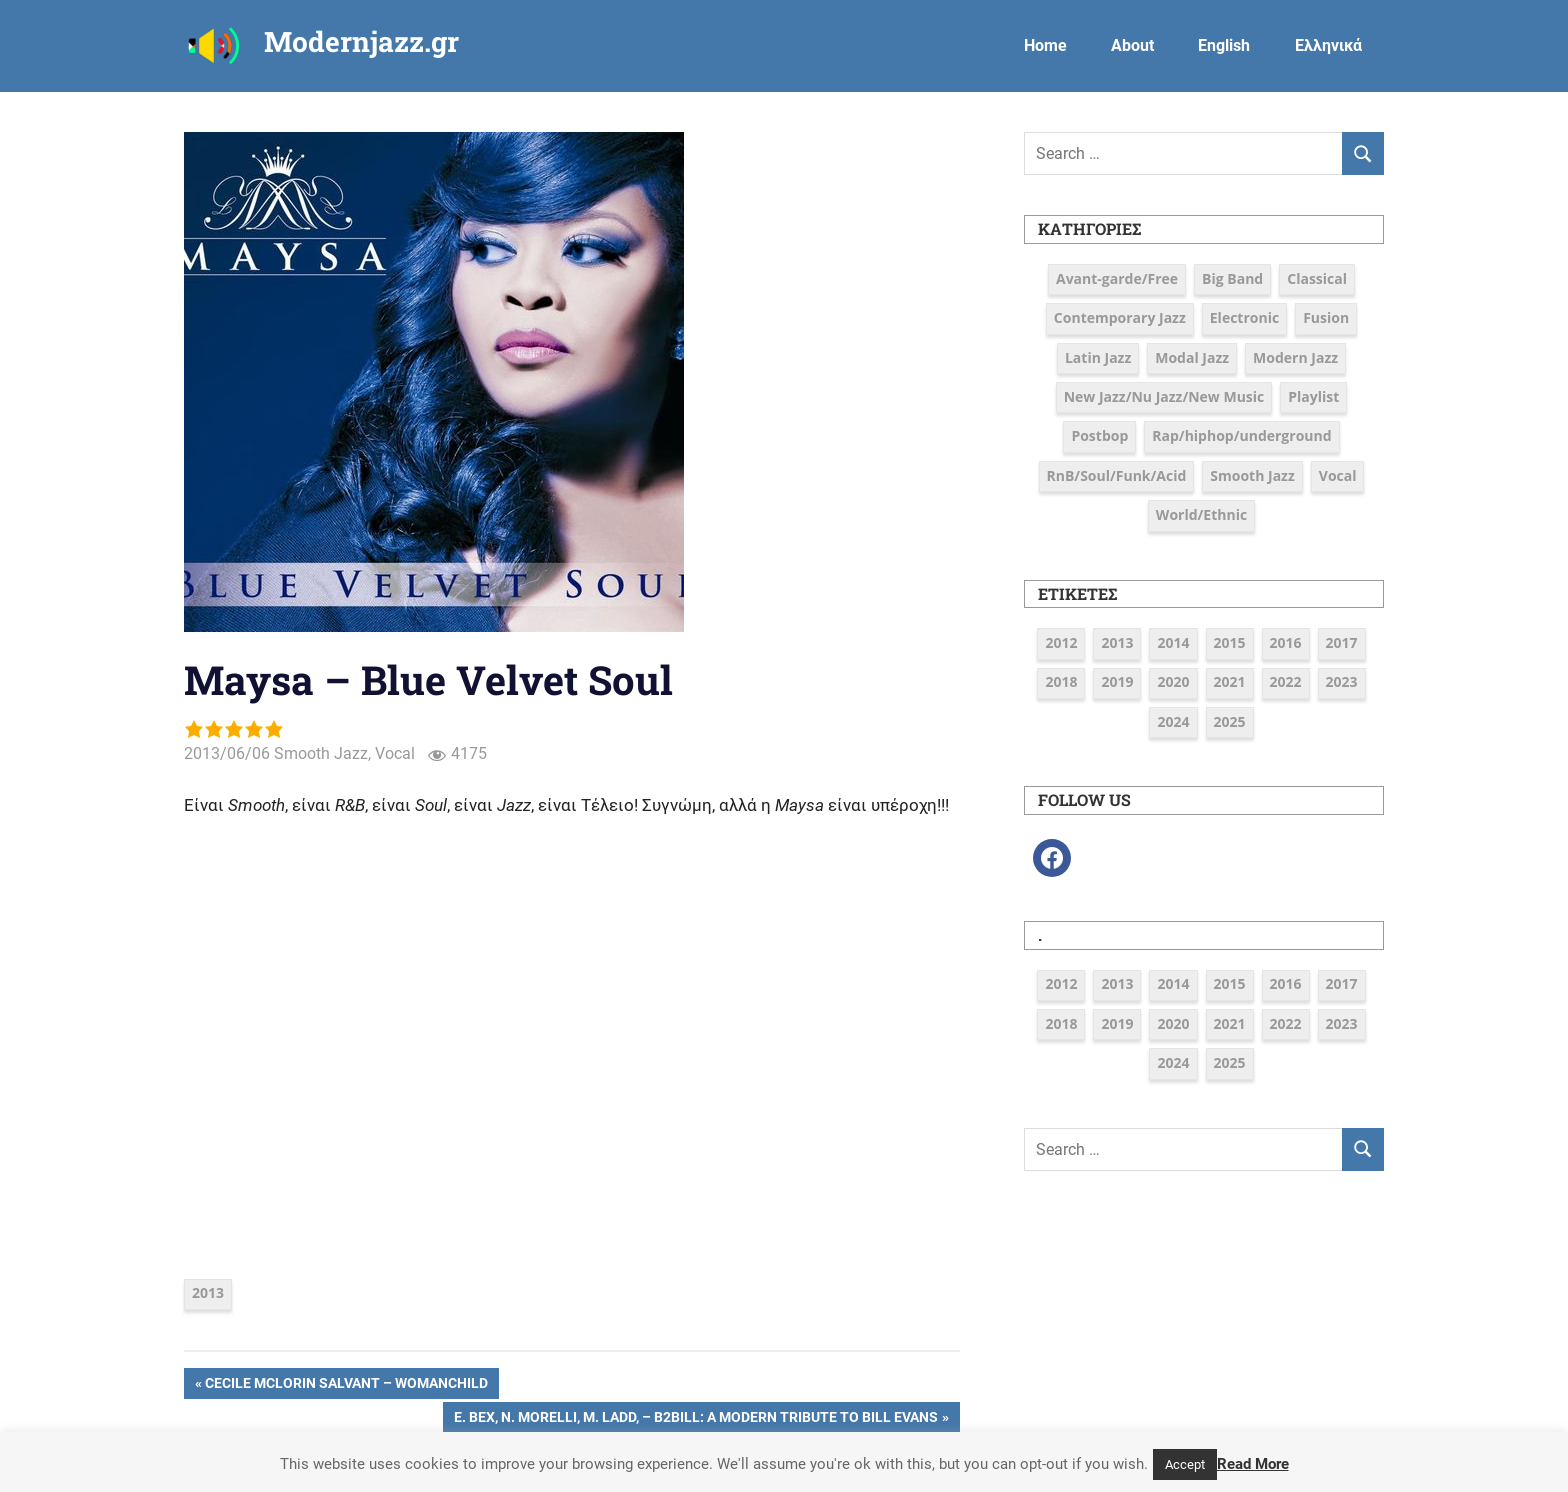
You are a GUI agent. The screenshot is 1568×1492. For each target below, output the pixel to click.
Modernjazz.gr (361, 41)
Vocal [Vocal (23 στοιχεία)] (1338, 475)
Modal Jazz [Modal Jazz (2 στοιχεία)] (1192, 357)
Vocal (395, 753)
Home (1045, 45)
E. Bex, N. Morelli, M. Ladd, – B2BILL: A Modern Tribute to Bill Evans (695, 1419)
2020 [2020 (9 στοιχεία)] (1173, 681)
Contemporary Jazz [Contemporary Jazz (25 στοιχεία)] (1120, 317)
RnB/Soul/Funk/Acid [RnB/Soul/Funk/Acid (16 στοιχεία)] (1117, 475)
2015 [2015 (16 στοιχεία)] (1230, 642)
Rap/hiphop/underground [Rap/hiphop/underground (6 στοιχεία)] (1241, 435)
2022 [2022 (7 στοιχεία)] (1286, 681)
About (1132, 45)
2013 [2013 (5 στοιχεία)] (1117, 642)
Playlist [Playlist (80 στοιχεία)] (1313, 396)
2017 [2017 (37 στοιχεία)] (1342, 642)
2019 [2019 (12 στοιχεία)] (1117, 681)
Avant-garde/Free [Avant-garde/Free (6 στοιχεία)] (1117, 278)
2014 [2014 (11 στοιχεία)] (1173, 642)
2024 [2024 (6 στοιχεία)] (1173, 721)
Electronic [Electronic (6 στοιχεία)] (1244, 317)
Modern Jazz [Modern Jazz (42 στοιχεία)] (1295, 357)
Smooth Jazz (321, 753)
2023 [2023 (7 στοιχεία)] (1342, 681)
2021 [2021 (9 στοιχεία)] (1230, 681)
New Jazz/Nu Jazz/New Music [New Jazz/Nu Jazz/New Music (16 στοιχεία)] (1164, 396)
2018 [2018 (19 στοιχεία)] (1061, 681)
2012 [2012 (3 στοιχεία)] (1061, 642)
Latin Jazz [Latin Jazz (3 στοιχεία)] (1098, 357)
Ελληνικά (1328, 45)
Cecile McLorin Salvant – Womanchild (346, 1385)
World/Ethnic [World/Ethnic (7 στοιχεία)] (1201, 514)
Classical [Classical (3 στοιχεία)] (1317, 278)
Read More (1253, 1464)
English (1224, 45)
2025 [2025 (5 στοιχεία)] (1230, 721)
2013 (208, 1292)
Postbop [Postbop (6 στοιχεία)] (1099, 435)
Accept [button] (1185, 1464)
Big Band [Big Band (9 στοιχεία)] (1232, 278)
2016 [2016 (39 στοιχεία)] (1286, 642)
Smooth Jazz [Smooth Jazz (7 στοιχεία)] (1252, 475)
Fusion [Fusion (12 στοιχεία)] (1326, 317)
